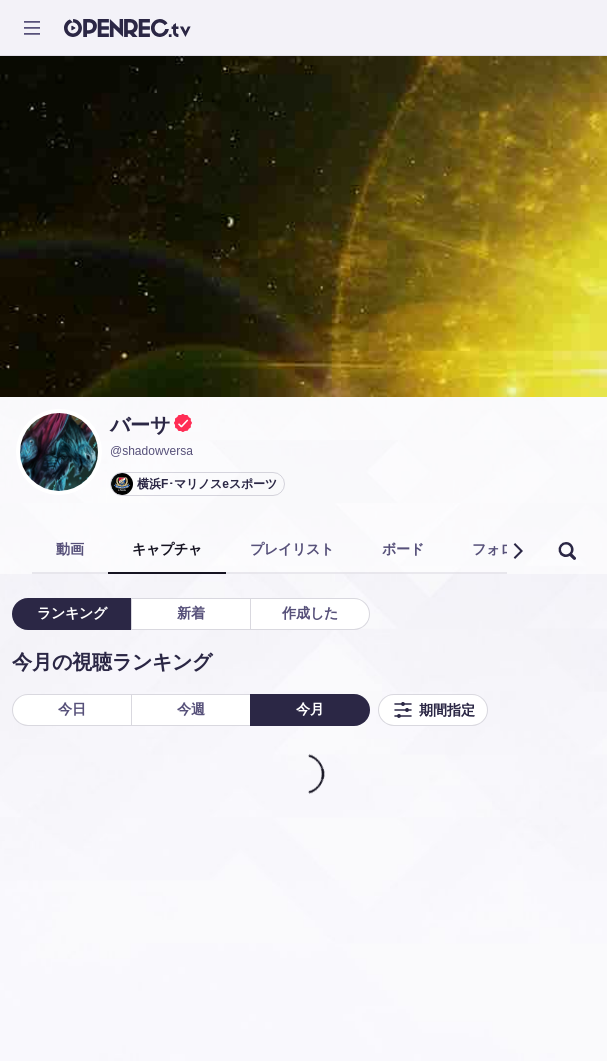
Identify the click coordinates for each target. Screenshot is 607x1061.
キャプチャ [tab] (167, 549)
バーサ (140, 425)
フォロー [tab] (500, 549)
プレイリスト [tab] (292, 549)
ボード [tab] (403, 549)
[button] (517, 551)
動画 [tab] (70, 549)
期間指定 (433, 710)
